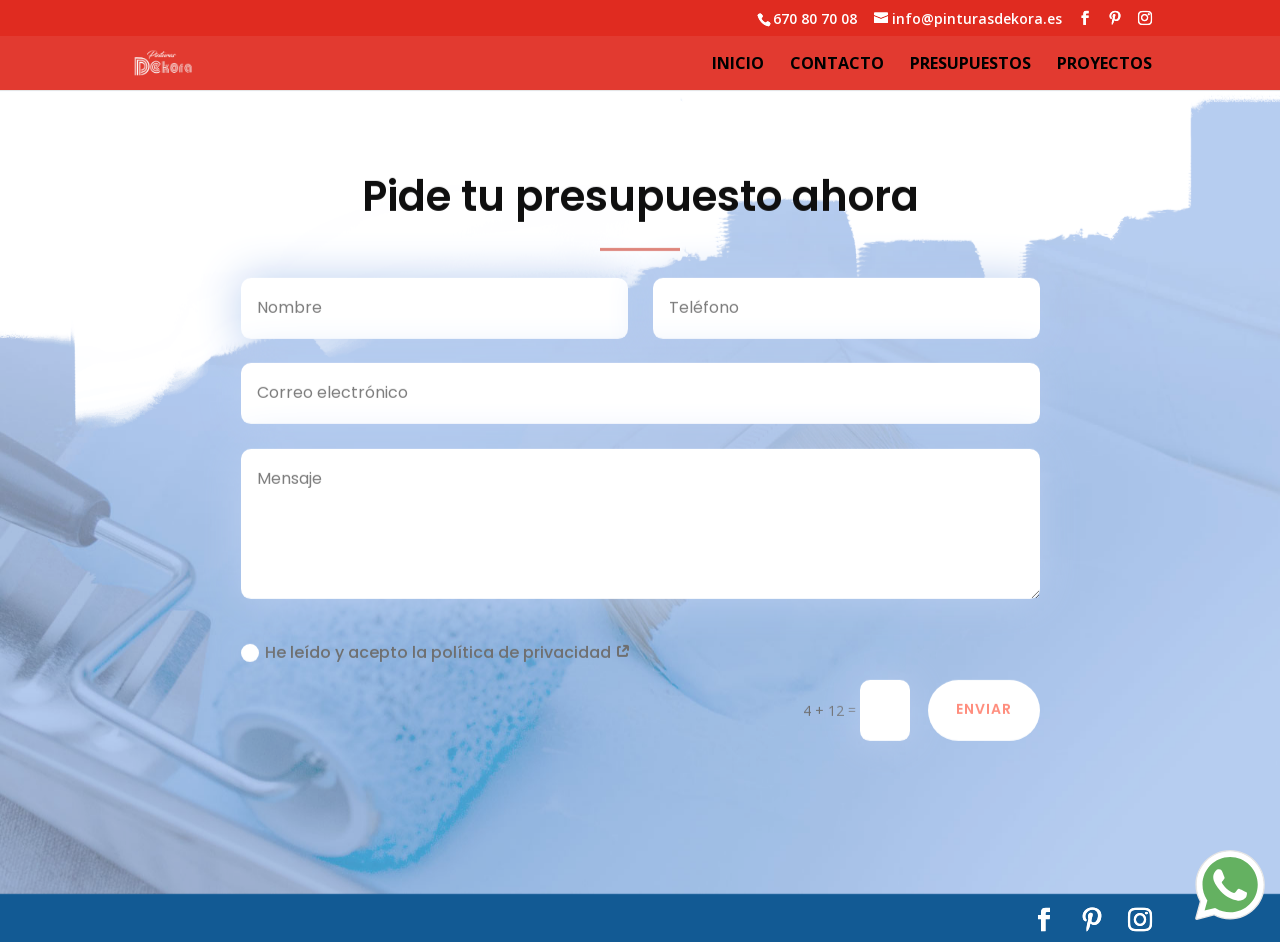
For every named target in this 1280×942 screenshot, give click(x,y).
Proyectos (1104, 65)
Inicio (738, 65)
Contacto (837, 65)
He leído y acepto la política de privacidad (436, 655)
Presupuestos (970, 65)
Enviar (984, 713)
